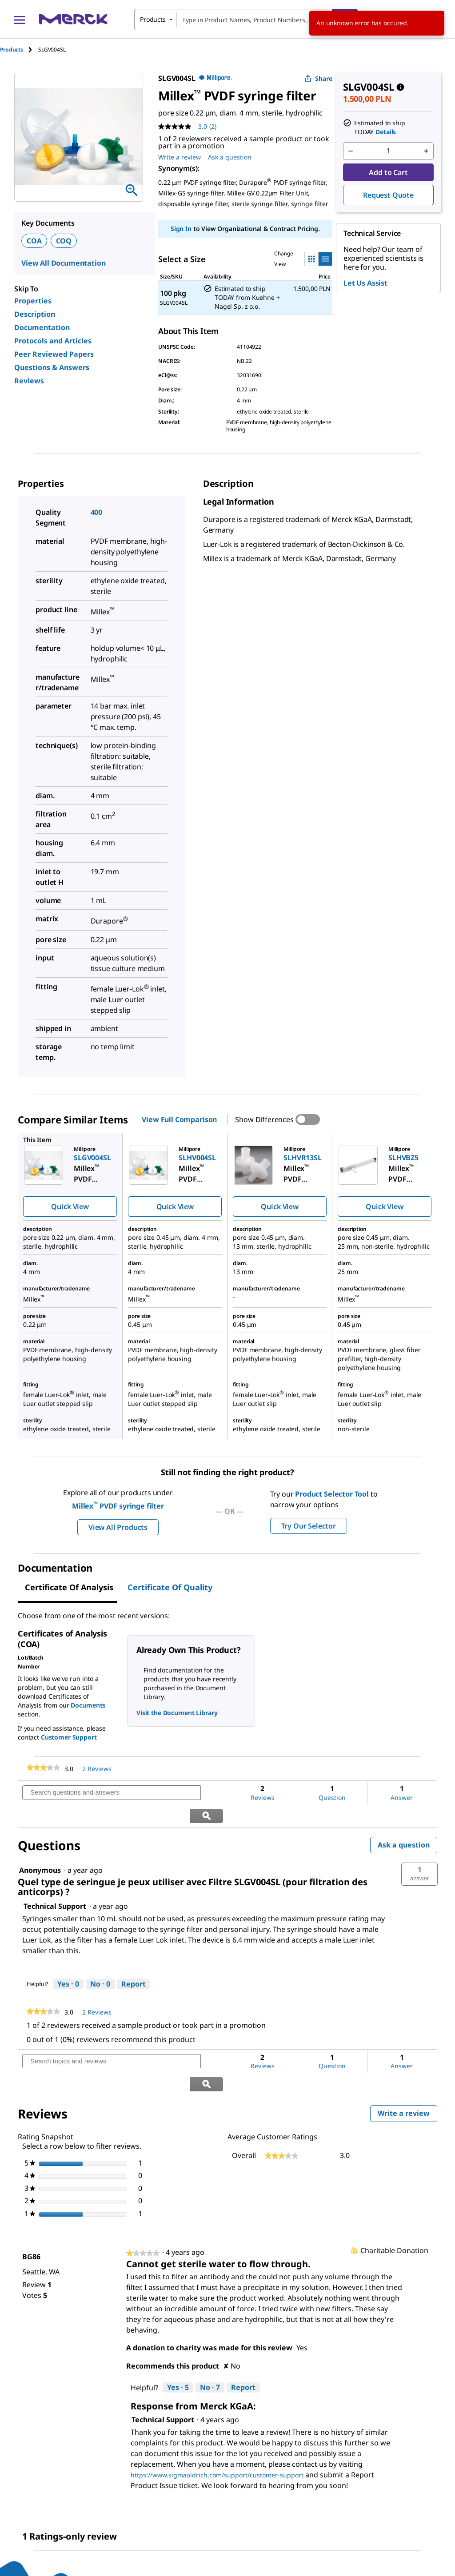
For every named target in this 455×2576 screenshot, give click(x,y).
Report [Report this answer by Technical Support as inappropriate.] (133, 1961)
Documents (88, 1705)
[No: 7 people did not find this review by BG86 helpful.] (210, 2342)
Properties (33, 301)
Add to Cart (388, 172)
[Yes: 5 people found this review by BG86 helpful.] (178, 2342)
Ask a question (404, 1822)
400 (97, 512)
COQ (64, 241)
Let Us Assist (365, 283)
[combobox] (246, 19)
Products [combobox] (153, 19)
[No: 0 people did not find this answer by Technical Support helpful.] (100, 1961)
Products (11, 49)
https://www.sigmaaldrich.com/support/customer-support (217, 2429)
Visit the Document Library (176, 1712)
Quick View (69, 1206)
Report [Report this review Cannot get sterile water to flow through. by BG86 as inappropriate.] (243, 2342)
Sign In (181, 228)
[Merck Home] (73, 19)
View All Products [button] (118, 1527)
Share (318, 78)
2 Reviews (99, 1769)
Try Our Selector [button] (308, 1526)
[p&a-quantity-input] (388, 151)
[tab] (19, 49)
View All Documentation (63, 263)
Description (34, 314)
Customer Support (69, 1737)
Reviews (29, 381)
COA (34, 241)
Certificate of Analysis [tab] (69, 1587)
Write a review (407, 2070)
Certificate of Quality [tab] (170, 1587)
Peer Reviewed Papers (54, 354)
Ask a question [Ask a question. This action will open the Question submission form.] (229, 157)
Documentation (42, 327)
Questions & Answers (51, 367)
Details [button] (385, 131)
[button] (419, 1851)
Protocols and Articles (53, 341)
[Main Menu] (19, 19)
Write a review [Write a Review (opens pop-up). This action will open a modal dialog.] (179, 157)
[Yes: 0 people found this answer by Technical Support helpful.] (68, 1961)
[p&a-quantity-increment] (426, 151)
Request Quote (388, 195)
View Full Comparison (179, 1119)
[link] (43, 1768)
